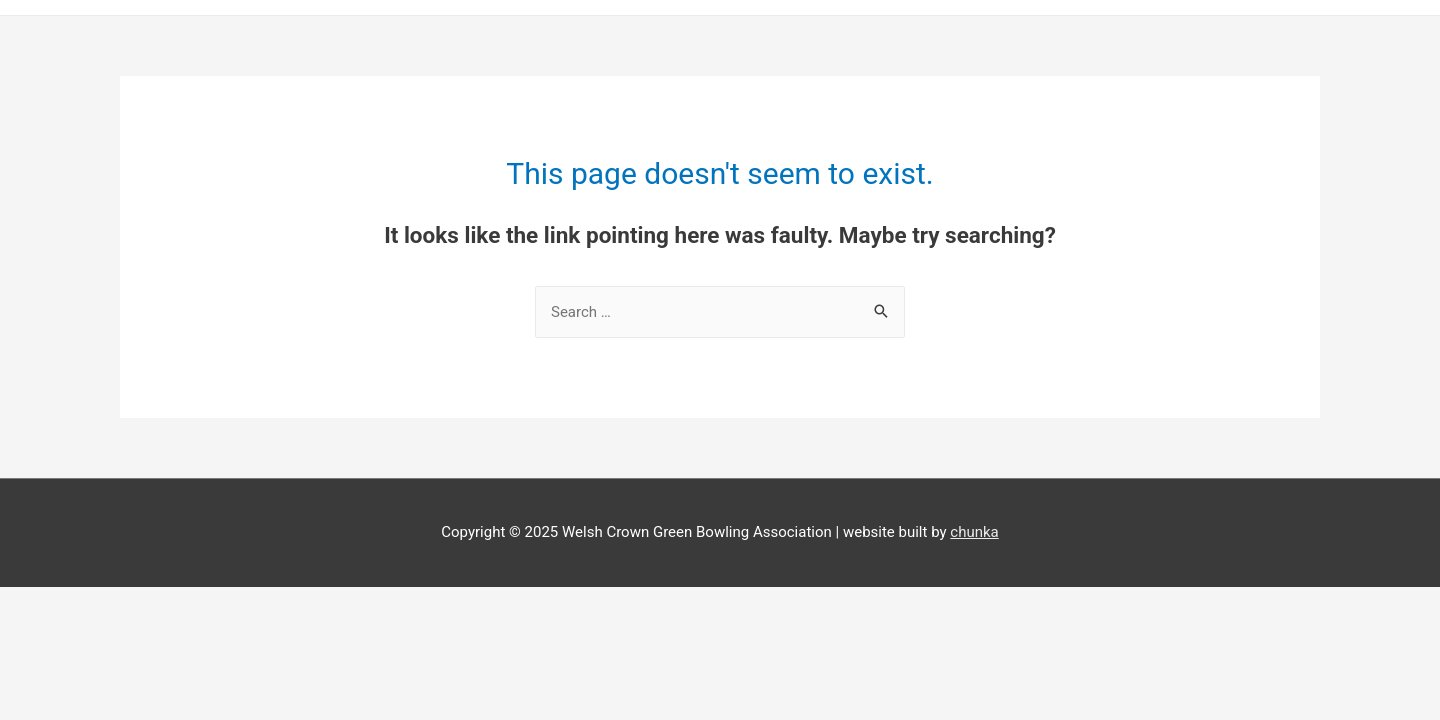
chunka (974, 532)
